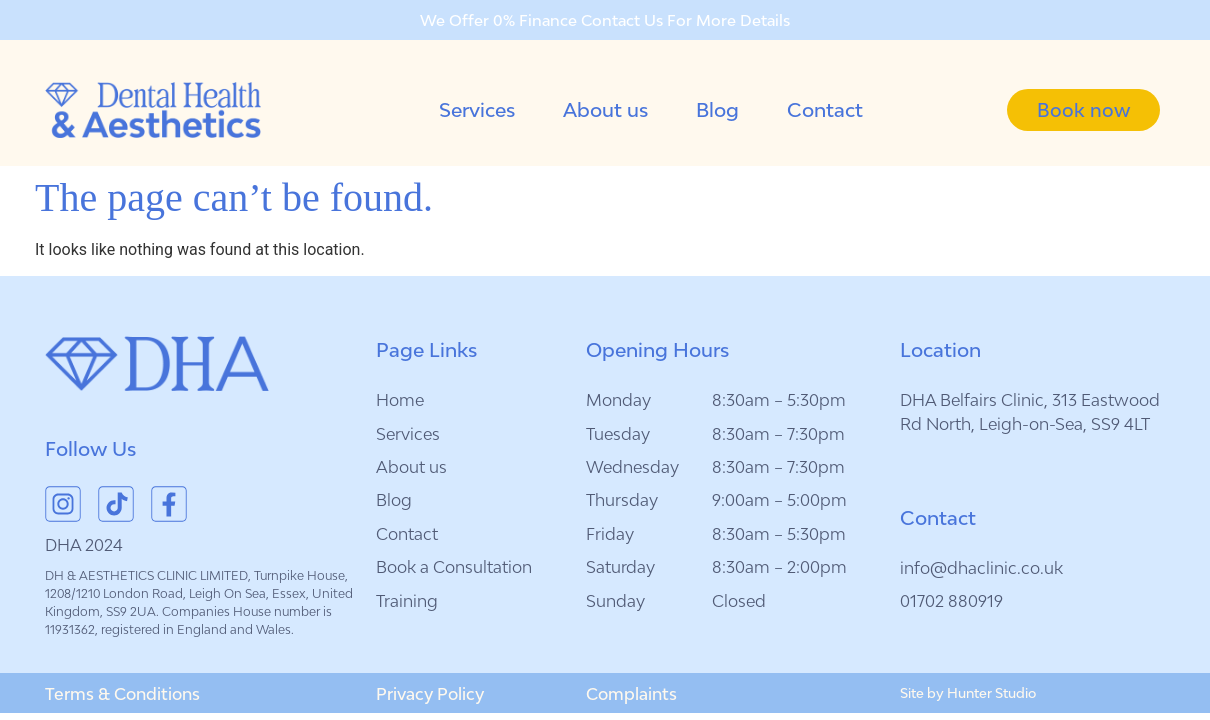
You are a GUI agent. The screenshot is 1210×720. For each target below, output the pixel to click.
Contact (825, 109)
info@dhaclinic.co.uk (981, 568)
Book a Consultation (454, 567)
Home (400, 400)
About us (605, 109)
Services (477, 109)
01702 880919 (951, 601)
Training (407, 601)
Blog (717, 109)
